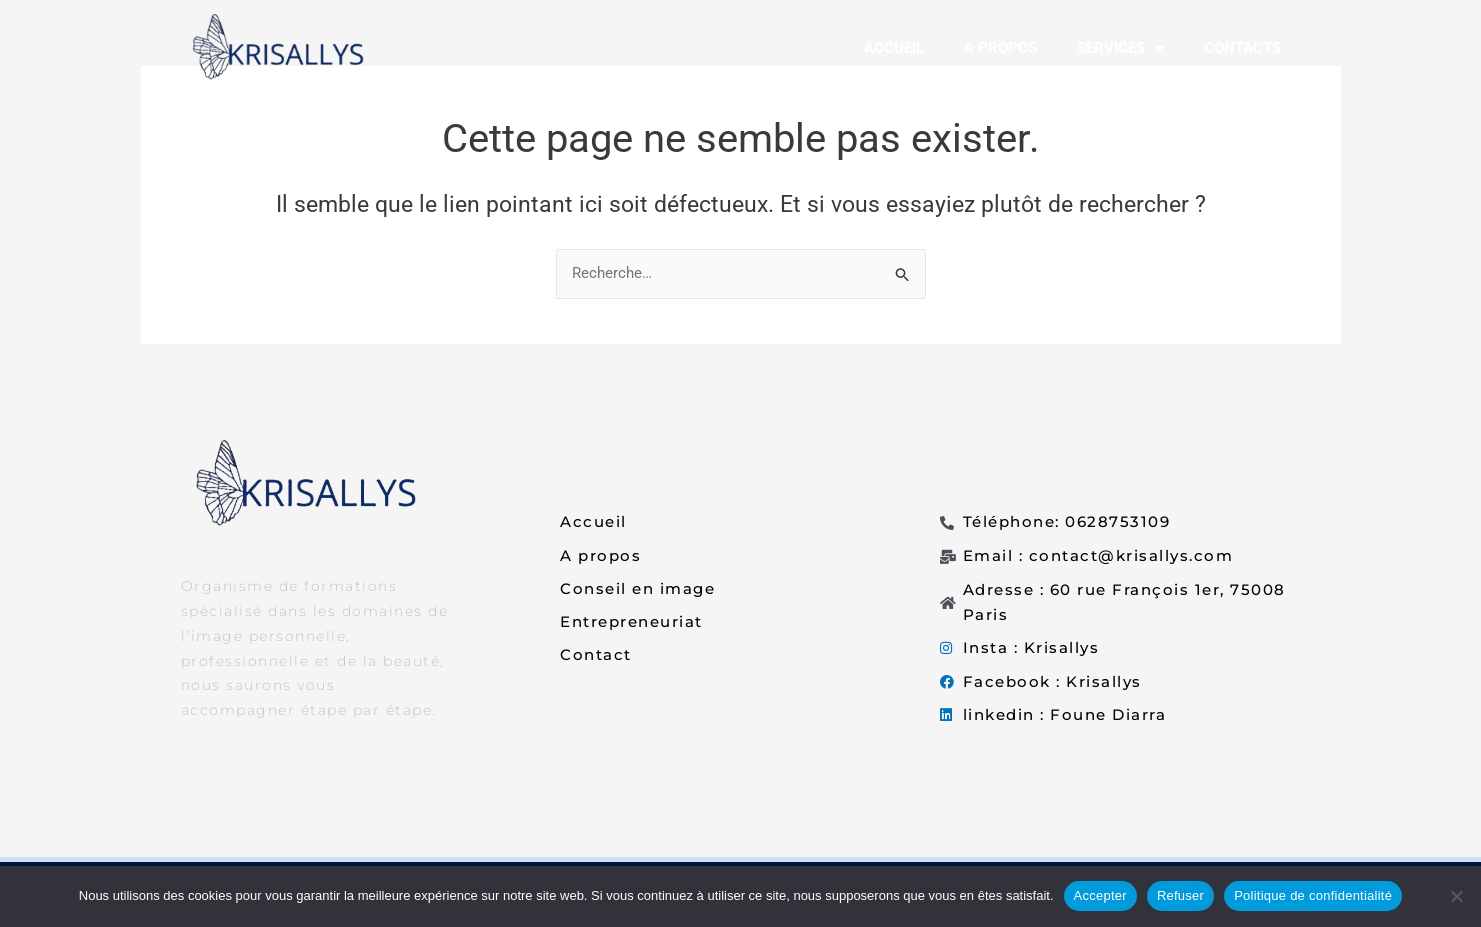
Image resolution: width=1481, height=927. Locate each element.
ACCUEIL (894, 48)
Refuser (1180, 895)
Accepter (1100, 895)
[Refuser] (1456, 896)
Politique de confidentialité (1313, 895)
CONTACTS (1242, 48)
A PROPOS (1000, 48)
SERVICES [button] (1120, 48)
